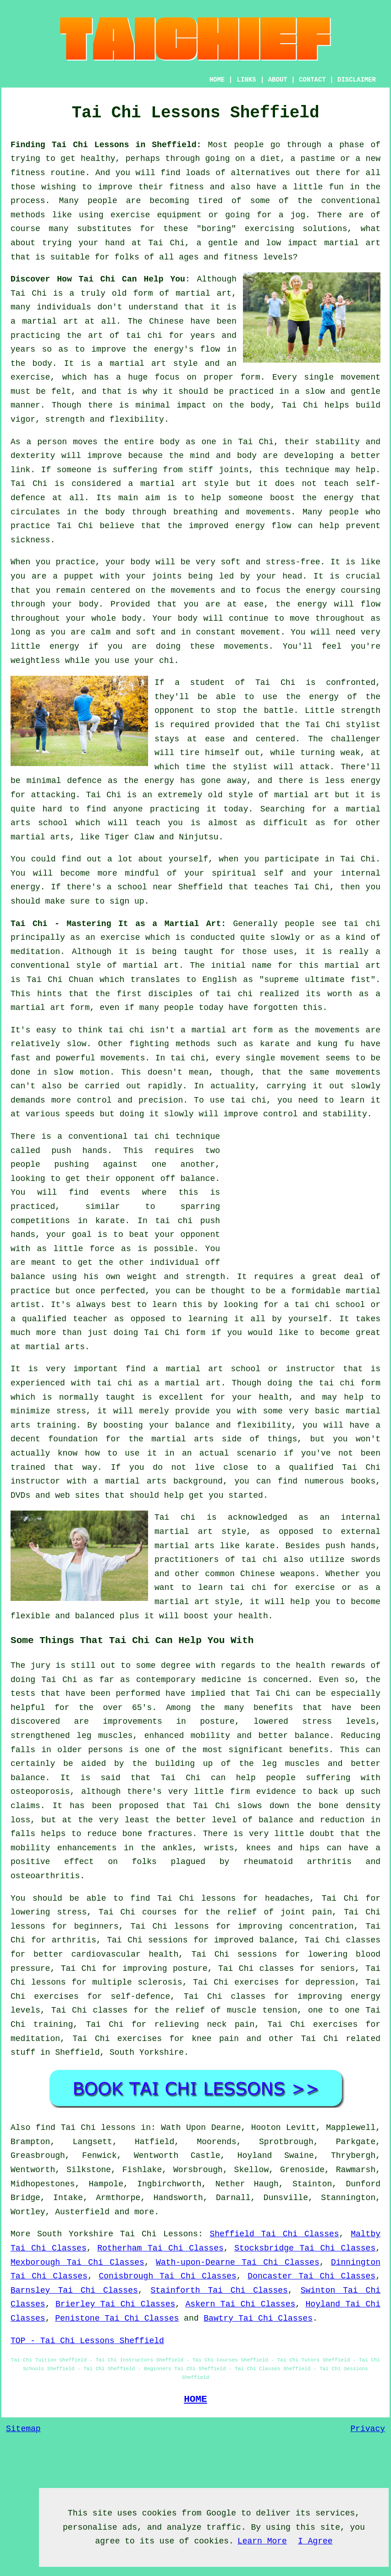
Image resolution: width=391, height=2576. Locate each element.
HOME (217, 79)
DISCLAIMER (356, 79)
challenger (355, 739)
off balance (187, 1178)
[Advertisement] (303, 1194)
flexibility (137, 419)
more (144, 2212)
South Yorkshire (147, 2052)
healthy (98, 158)
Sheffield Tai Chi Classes (274, 2234)
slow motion (82, 1072)
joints (234, 469)
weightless (35, 660)
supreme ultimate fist (317, 979)
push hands (79, 1150)
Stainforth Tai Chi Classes (219, 2290)
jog (298, 215)
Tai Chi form (174, 1332)
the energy (311, 590)
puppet (79, 576)
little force (84, 1248)
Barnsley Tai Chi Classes (74, 2290)
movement (360, 377)
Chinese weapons (277, 1573)
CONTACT (312, 79)
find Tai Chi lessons (86, 2127)
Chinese (166, 321)
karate (110, 1220)
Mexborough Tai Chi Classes (77, 2262)
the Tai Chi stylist (332, 724)
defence (84, 780)
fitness (186, 187)
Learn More (262, 2541)
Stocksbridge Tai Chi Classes (304, 2248)
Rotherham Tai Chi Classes (160, 2248)
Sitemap (23, 2428)
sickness (30, 540)
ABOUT (277, 79)
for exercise (304, 1587)
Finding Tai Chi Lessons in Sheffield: (106, 144)
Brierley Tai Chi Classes (115, 2304)
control (94, 1100)
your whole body (104, 618)
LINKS (246, 79)
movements (122, 1058)
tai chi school (329, 1304)
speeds (80, 1114)
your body (127, 562)
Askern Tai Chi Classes (241, 2304)
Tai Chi (166, 243)
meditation (35, 951)
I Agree (315, 2541)
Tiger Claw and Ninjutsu (161, 837)
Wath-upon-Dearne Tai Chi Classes (237, 2262)
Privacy (367, 2428)
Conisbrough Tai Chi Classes (167, 2276)
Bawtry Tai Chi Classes (258, 2318)
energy (338, 497)
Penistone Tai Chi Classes (117, 2318)
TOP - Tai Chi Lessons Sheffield (87, 2340)
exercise (30, 377)
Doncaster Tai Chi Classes (311, 2276)
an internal (349, 1517)
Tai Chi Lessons (159, 2234)
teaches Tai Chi (292, 887)
